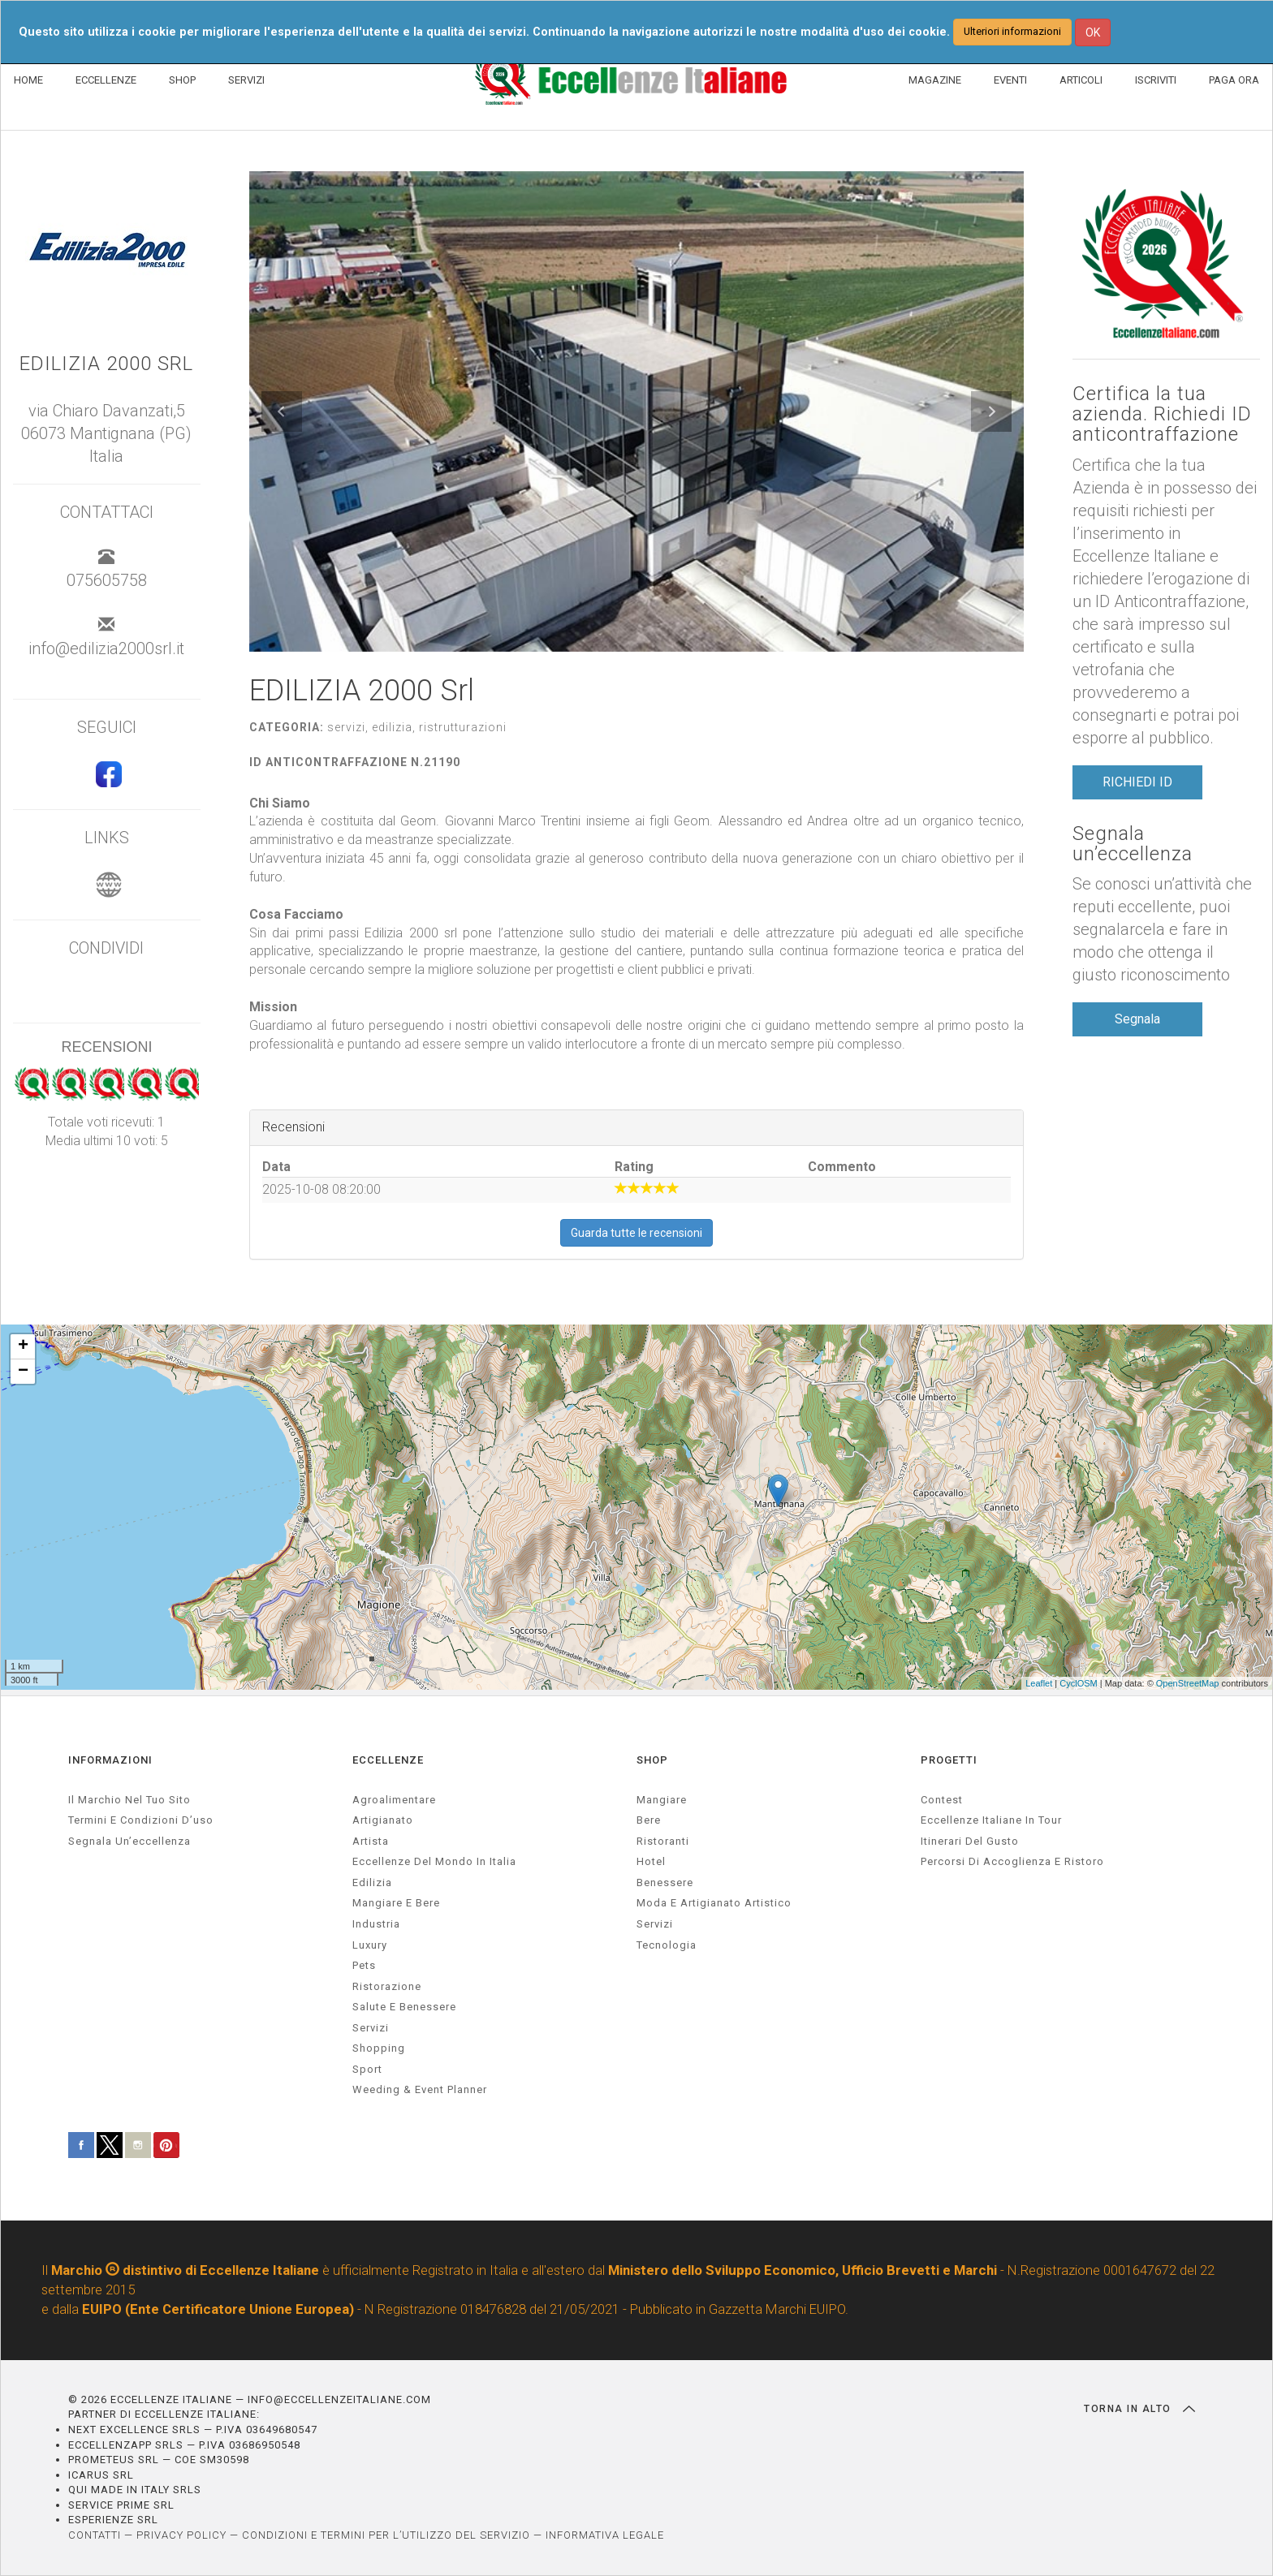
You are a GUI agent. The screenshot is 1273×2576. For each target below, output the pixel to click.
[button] (281, 411)
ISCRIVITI (1155, 80)
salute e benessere (404, 2007)
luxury (369, 1945)
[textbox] (636, 924)
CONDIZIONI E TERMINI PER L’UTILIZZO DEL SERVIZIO (386, 2535)
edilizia (372, 1882)
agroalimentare (394, 1800)
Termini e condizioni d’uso (141, 1820)
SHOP (182, 80)
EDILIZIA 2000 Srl (106, 364)
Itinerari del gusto (970, 1841)
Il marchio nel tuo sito (129, 1800)
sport (367, 2069)
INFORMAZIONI (110, 1760)
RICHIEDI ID (1137, 782)
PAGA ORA (1234, 80)
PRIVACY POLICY (181, 2535)
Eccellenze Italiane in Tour (991, 1820)
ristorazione (386, 1986)
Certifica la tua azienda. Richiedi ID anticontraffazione (1162, 415)
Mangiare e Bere (396, 1903)
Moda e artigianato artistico (714, 1903)
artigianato (382, 1820)
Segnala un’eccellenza (1132, 844)
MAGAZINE (934, 80)
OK (1092, 32)
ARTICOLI (1081, 80)
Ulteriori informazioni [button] (1012, 31)
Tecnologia (666, 1945)
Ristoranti (662, 1841)
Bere (648, 1820)
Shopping (378, 2048)
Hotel (651, 1861)
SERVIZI (246, 80)
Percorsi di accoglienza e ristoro (1012, 1861)
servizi (370, 2028)
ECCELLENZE (106, 80)
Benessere (664, 1882)
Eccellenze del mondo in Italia (434, 1861)
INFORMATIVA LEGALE (605, 2535)
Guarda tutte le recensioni (636, 1232)
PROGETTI (949, 1760)
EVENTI (1010, 80)
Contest (942, 1800)
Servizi (654, 1924)
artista (370, 1841)
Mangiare (661, 1800)
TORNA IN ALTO (1139, 2408)
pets (364, 1965)
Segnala (1137, 1019)
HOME (28, 80)
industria (376, 1924)
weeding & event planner (419, 2089)
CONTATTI (94, 2535)
